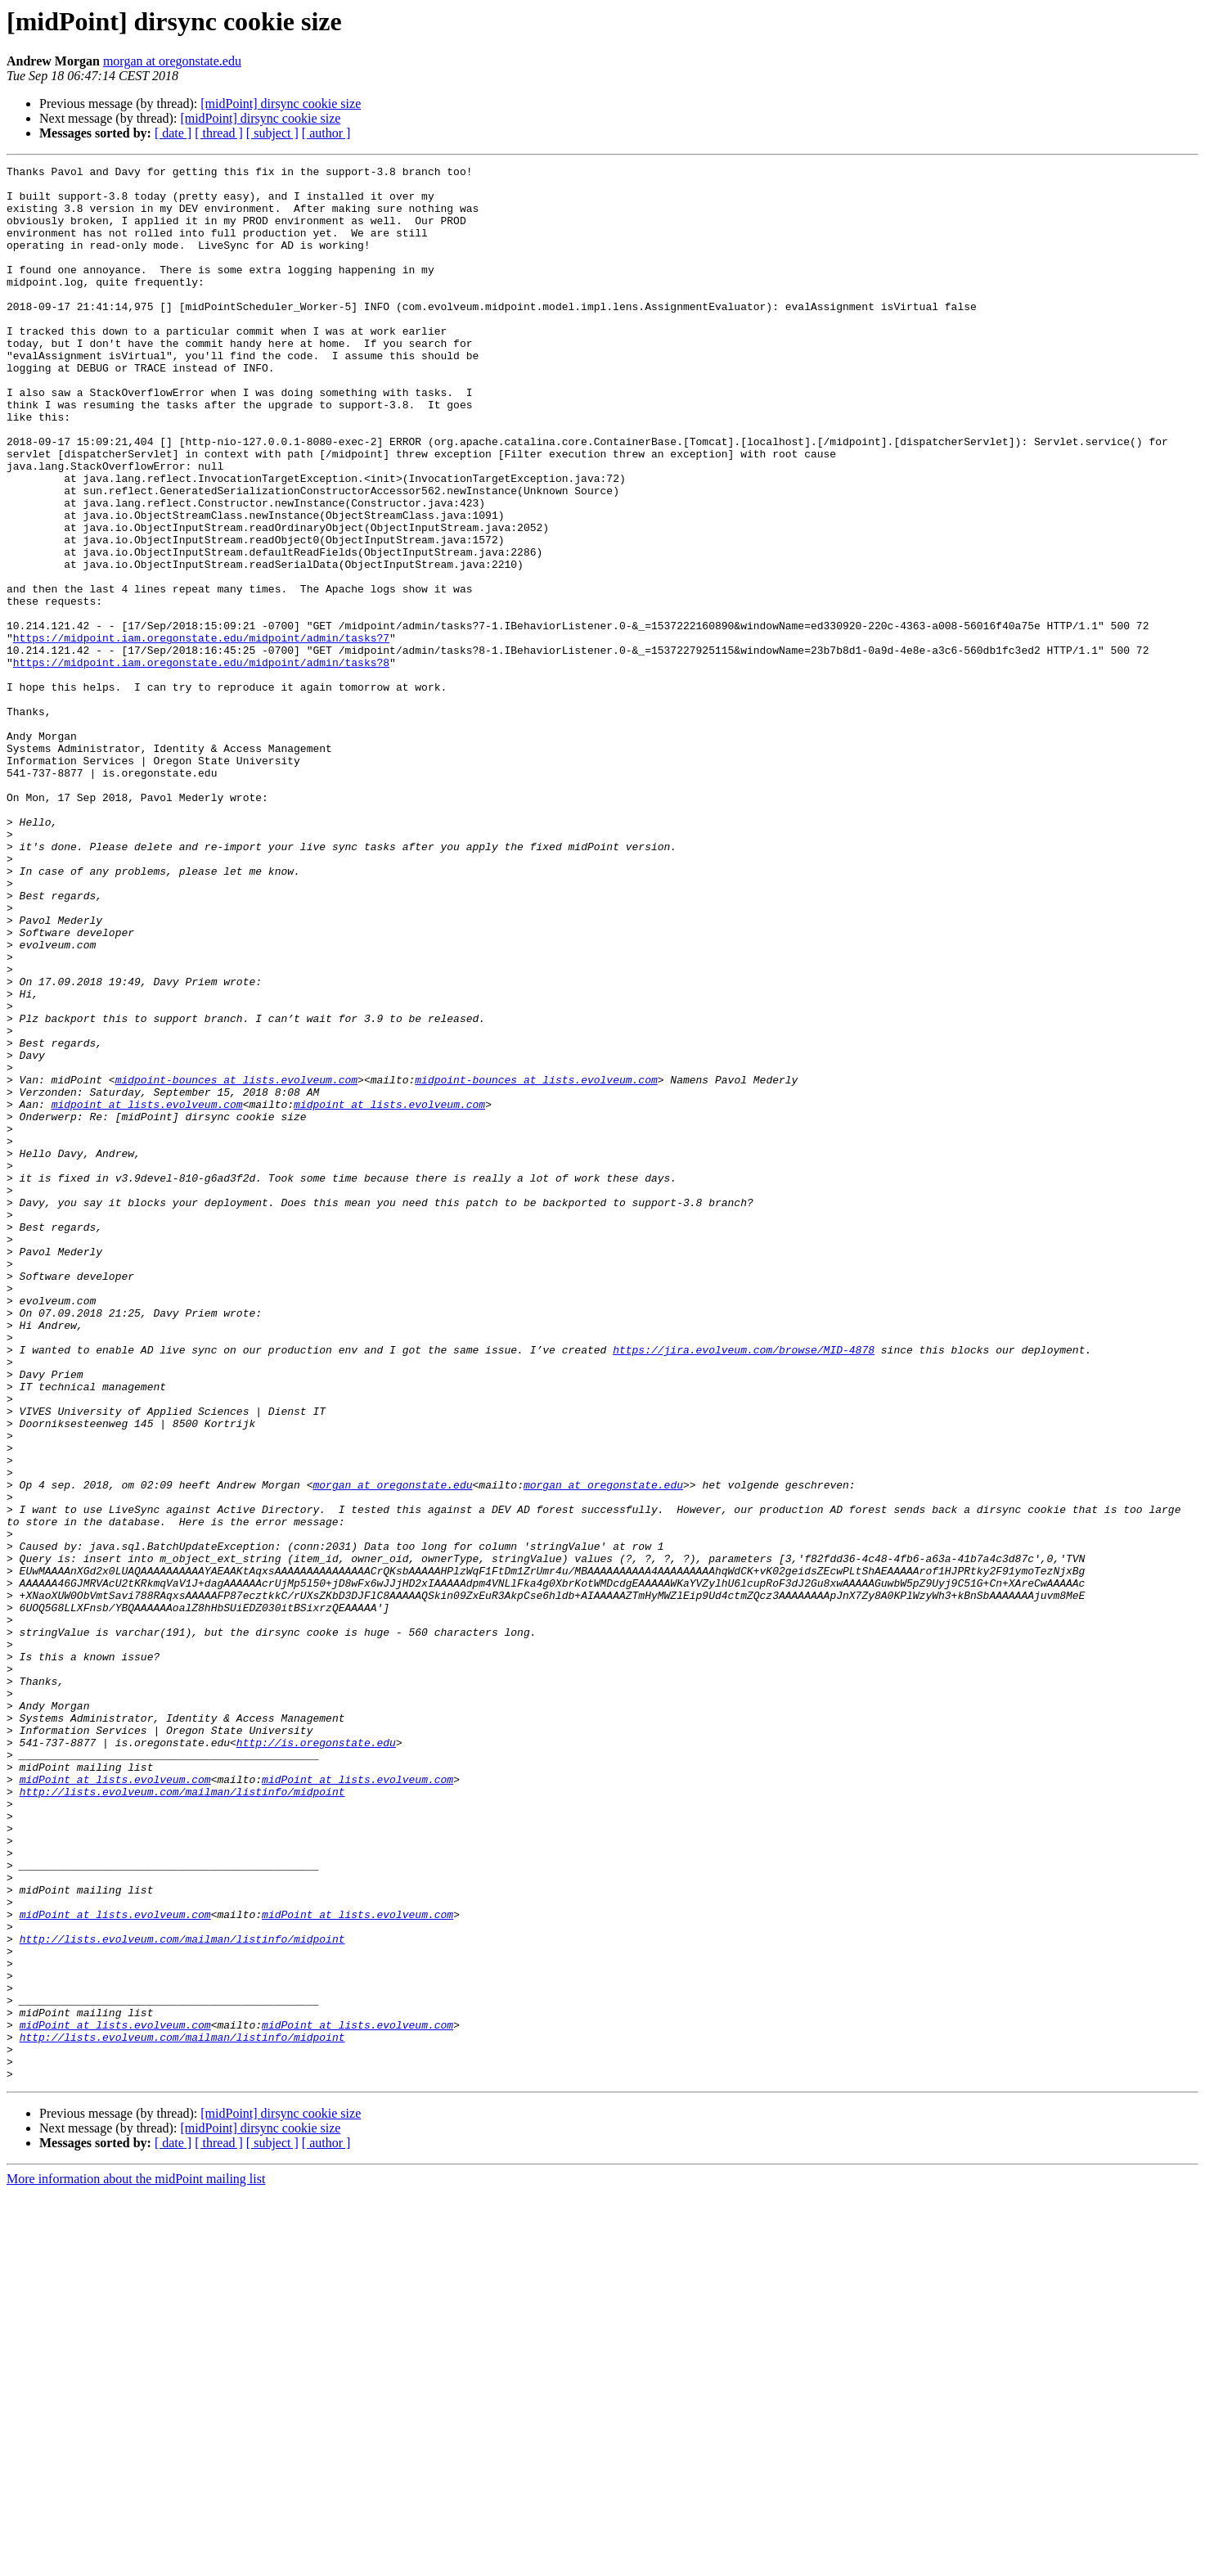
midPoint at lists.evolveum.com (115, 2103)
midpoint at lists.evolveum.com (147, 1293)
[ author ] (326, 133)
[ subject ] (272, 133)
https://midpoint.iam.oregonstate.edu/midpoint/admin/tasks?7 (201, 733)
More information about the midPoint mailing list (136, 2562)
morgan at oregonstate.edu (172, 61)
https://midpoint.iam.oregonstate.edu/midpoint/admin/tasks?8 (201, 762)
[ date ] (173, 133)
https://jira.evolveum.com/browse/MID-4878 (744, 1587)
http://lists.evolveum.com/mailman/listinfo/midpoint (182, 2117)
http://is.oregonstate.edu (316, 2058)
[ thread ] (219, 133)
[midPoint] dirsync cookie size (280, 103)
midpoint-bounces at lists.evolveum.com (236, 1263)
